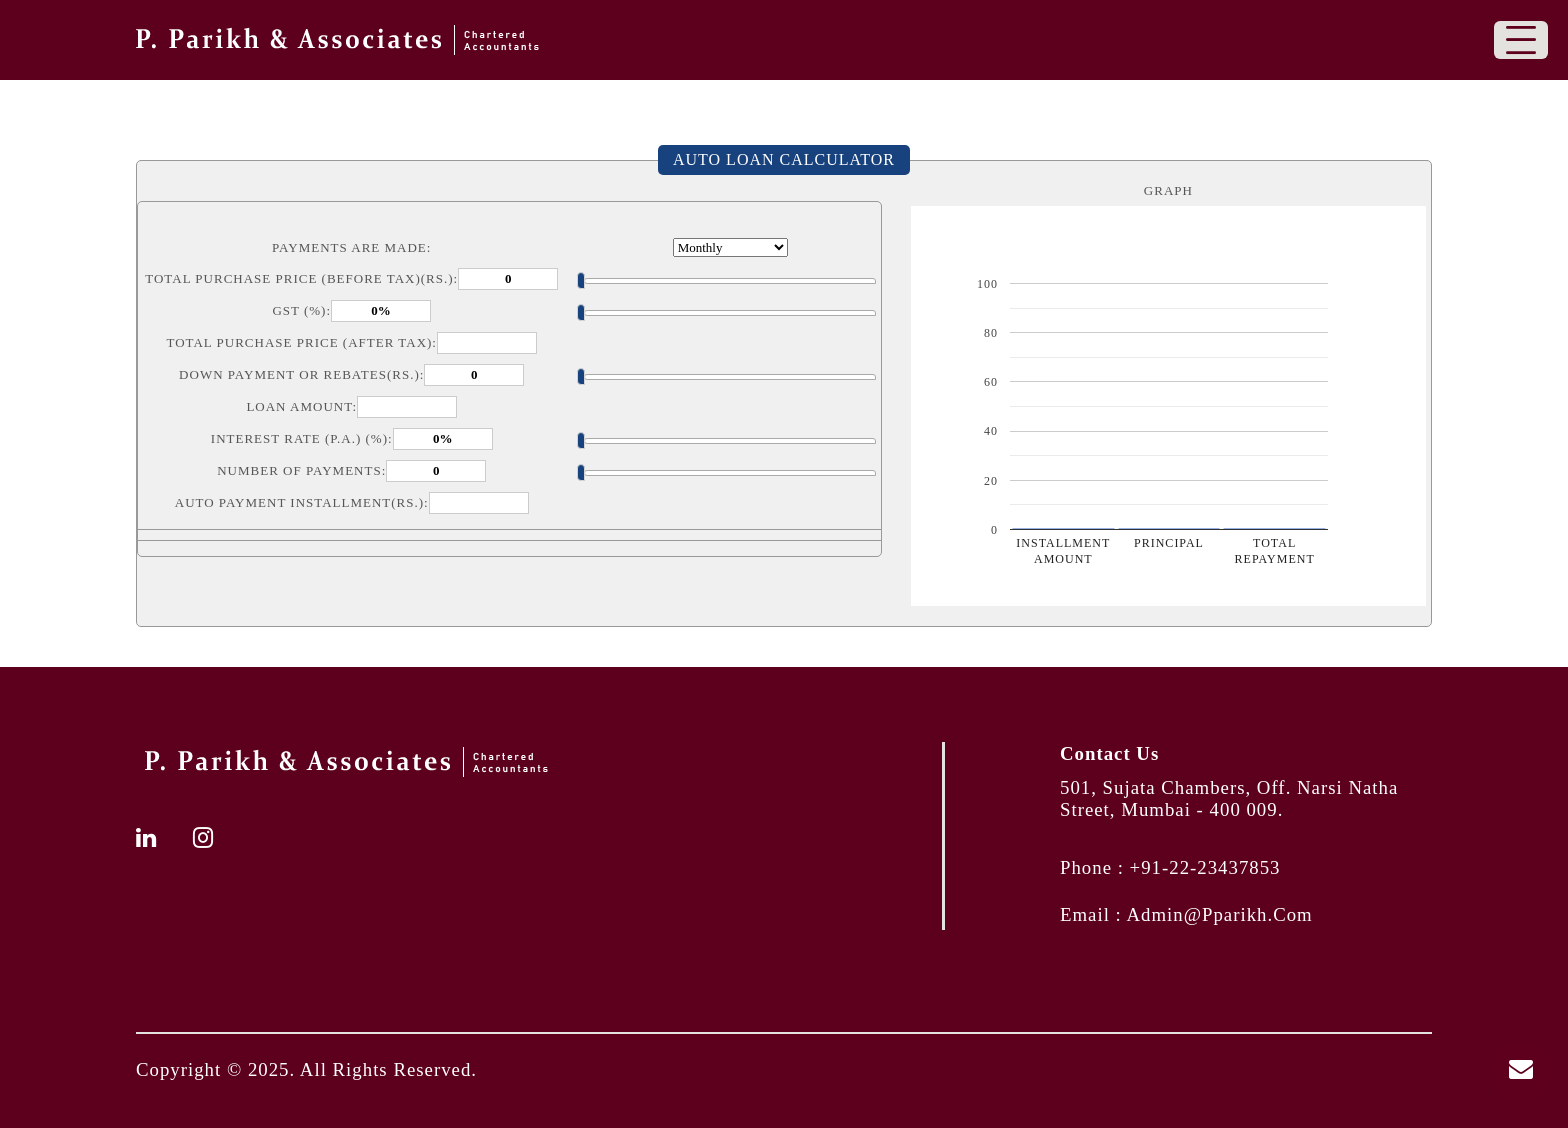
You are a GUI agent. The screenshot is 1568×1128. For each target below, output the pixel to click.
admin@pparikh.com (1219, 914)
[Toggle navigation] (1521, 40)
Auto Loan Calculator (784, 159)
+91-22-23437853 (1205, 867)
